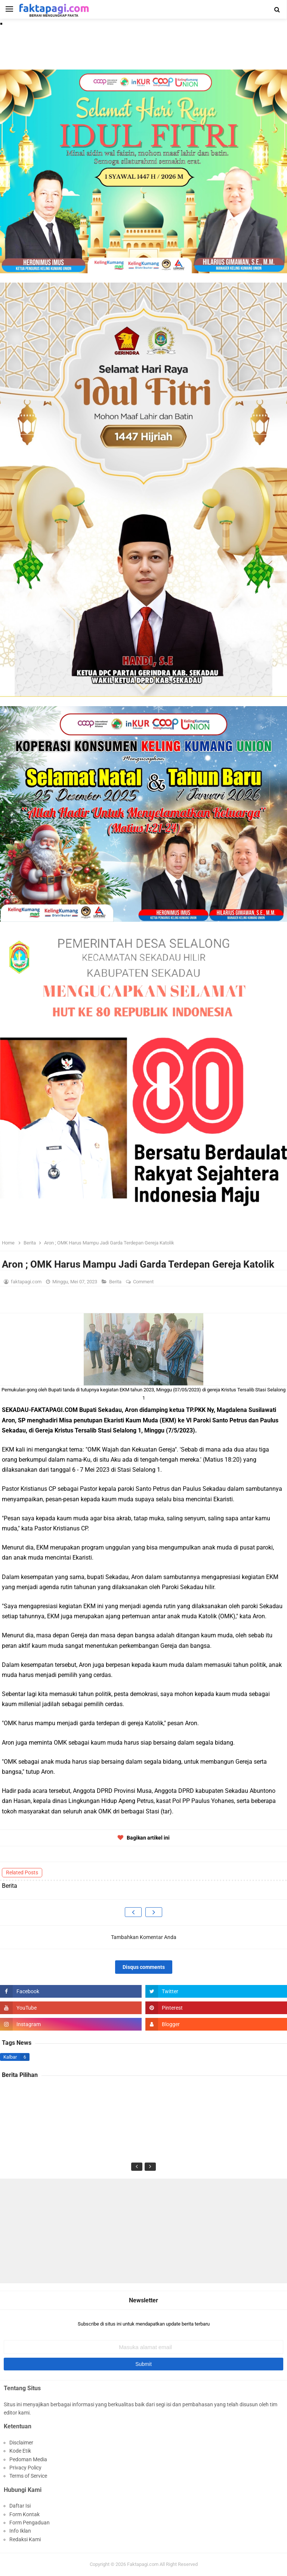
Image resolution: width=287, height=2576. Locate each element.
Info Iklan (20, 2531)
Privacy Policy (25, 2468)
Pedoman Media (28, 2459)
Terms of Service (28, 2476)
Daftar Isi (20, 2506)
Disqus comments (144, 1967)
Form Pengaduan (29, 2523)
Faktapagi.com (142, 2564)
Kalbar (10, 2057)
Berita (116, 1281)
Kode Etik (20, 2451)
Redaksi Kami (25, 2539)
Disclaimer (21, 2443)
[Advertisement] (143, 2231)
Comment (144, 1281)
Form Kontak (24, 2514)
